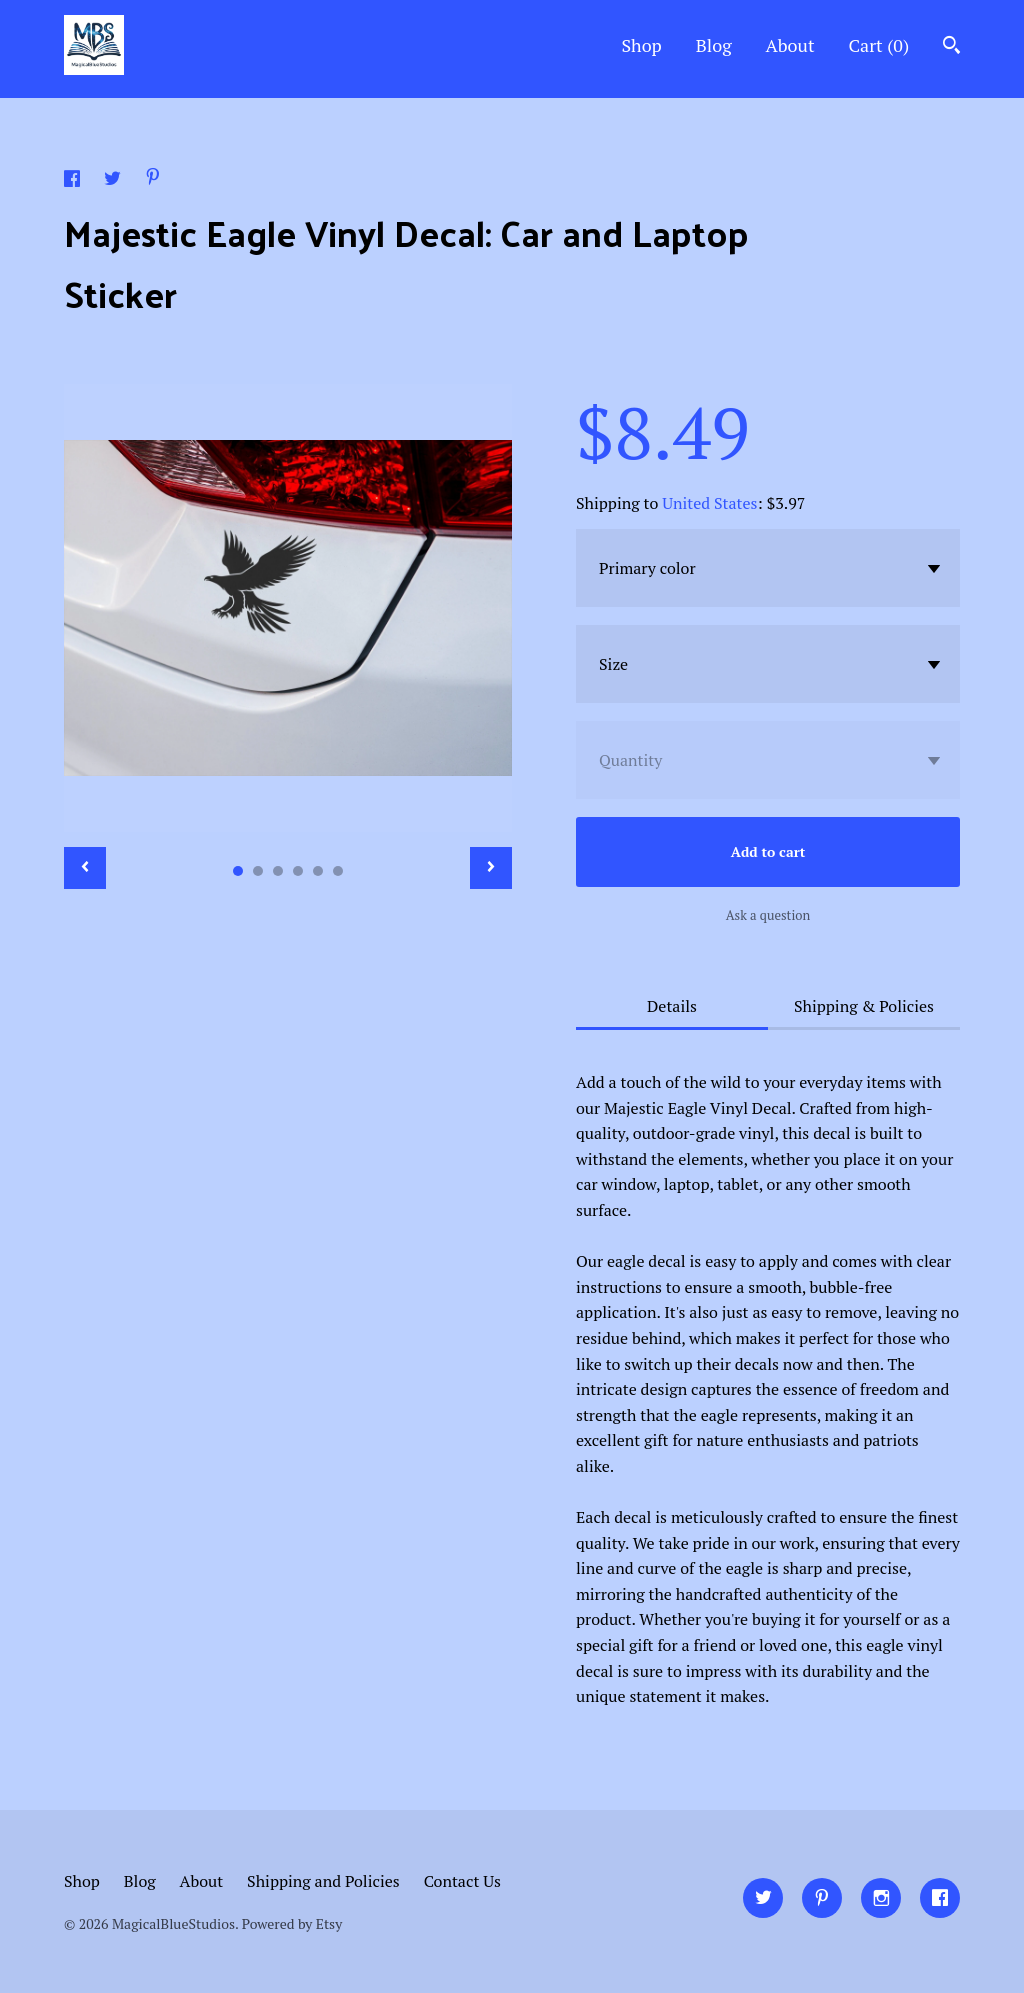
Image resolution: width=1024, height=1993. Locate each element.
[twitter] (763, 1898)
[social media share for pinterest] (153, 179)
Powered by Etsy (292, 1923)
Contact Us (462, 1881)
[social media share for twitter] (114, 181)
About (790, 45)
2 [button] (258, 871)
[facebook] (940, 1898)
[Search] (951, 47)
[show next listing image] (491, 868)
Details (672, 1006)
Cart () (878, 45)
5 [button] (318, 871)
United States (709, 503)
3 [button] (278, 871)
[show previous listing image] (85, 868)
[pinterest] (822, 1898)
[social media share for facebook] (74, 181)
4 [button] (298, 871)
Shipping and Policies (323, 1881)
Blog (714, 45)
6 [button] (338, 871)
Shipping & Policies (864, 1006)
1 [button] (238, 871)
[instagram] (881, 1898)
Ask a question (768, 915)
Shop (641, 45)
